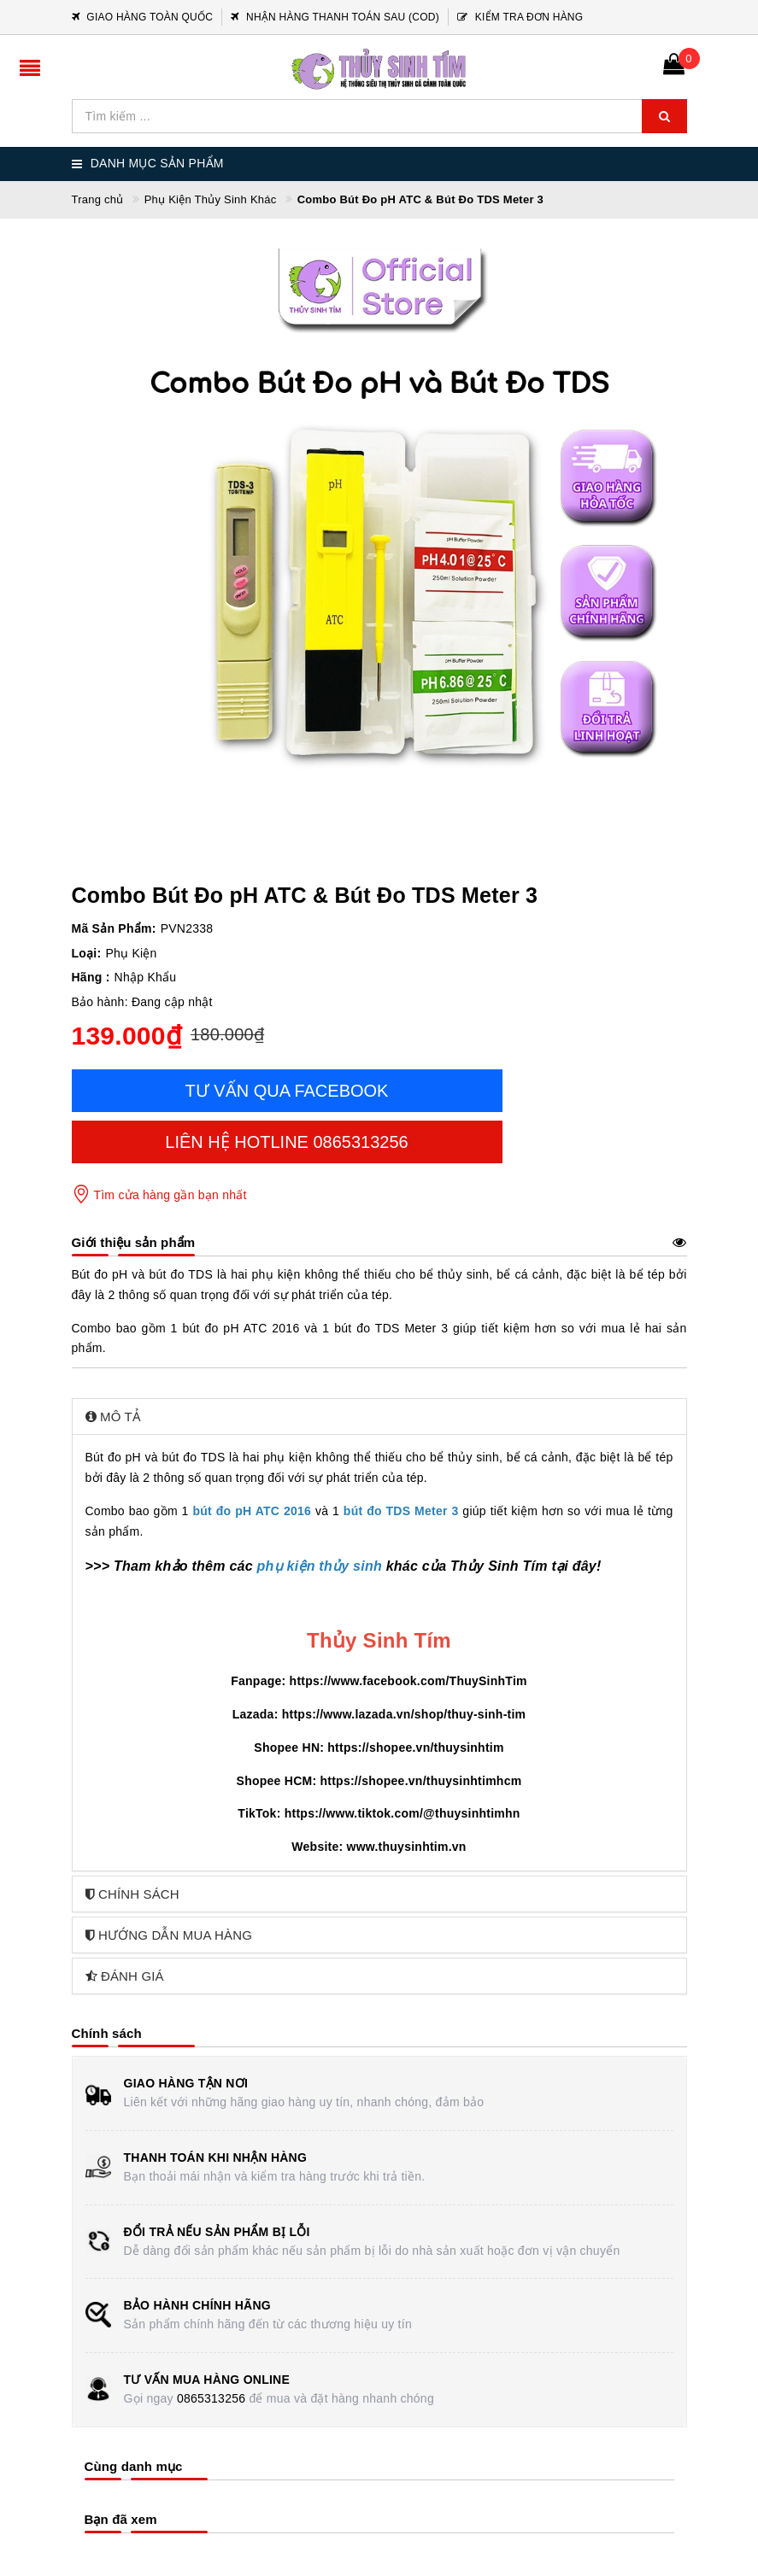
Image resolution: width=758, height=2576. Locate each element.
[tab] (379, 1416)
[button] (379, 1417)
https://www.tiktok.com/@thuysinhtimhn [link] (402, 1813)
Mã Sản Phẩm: (114, 928)
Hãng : (91, 977)
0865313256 (211, 2398)
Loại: (87, 953)
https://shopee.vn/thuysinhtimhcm (420, 1781)
